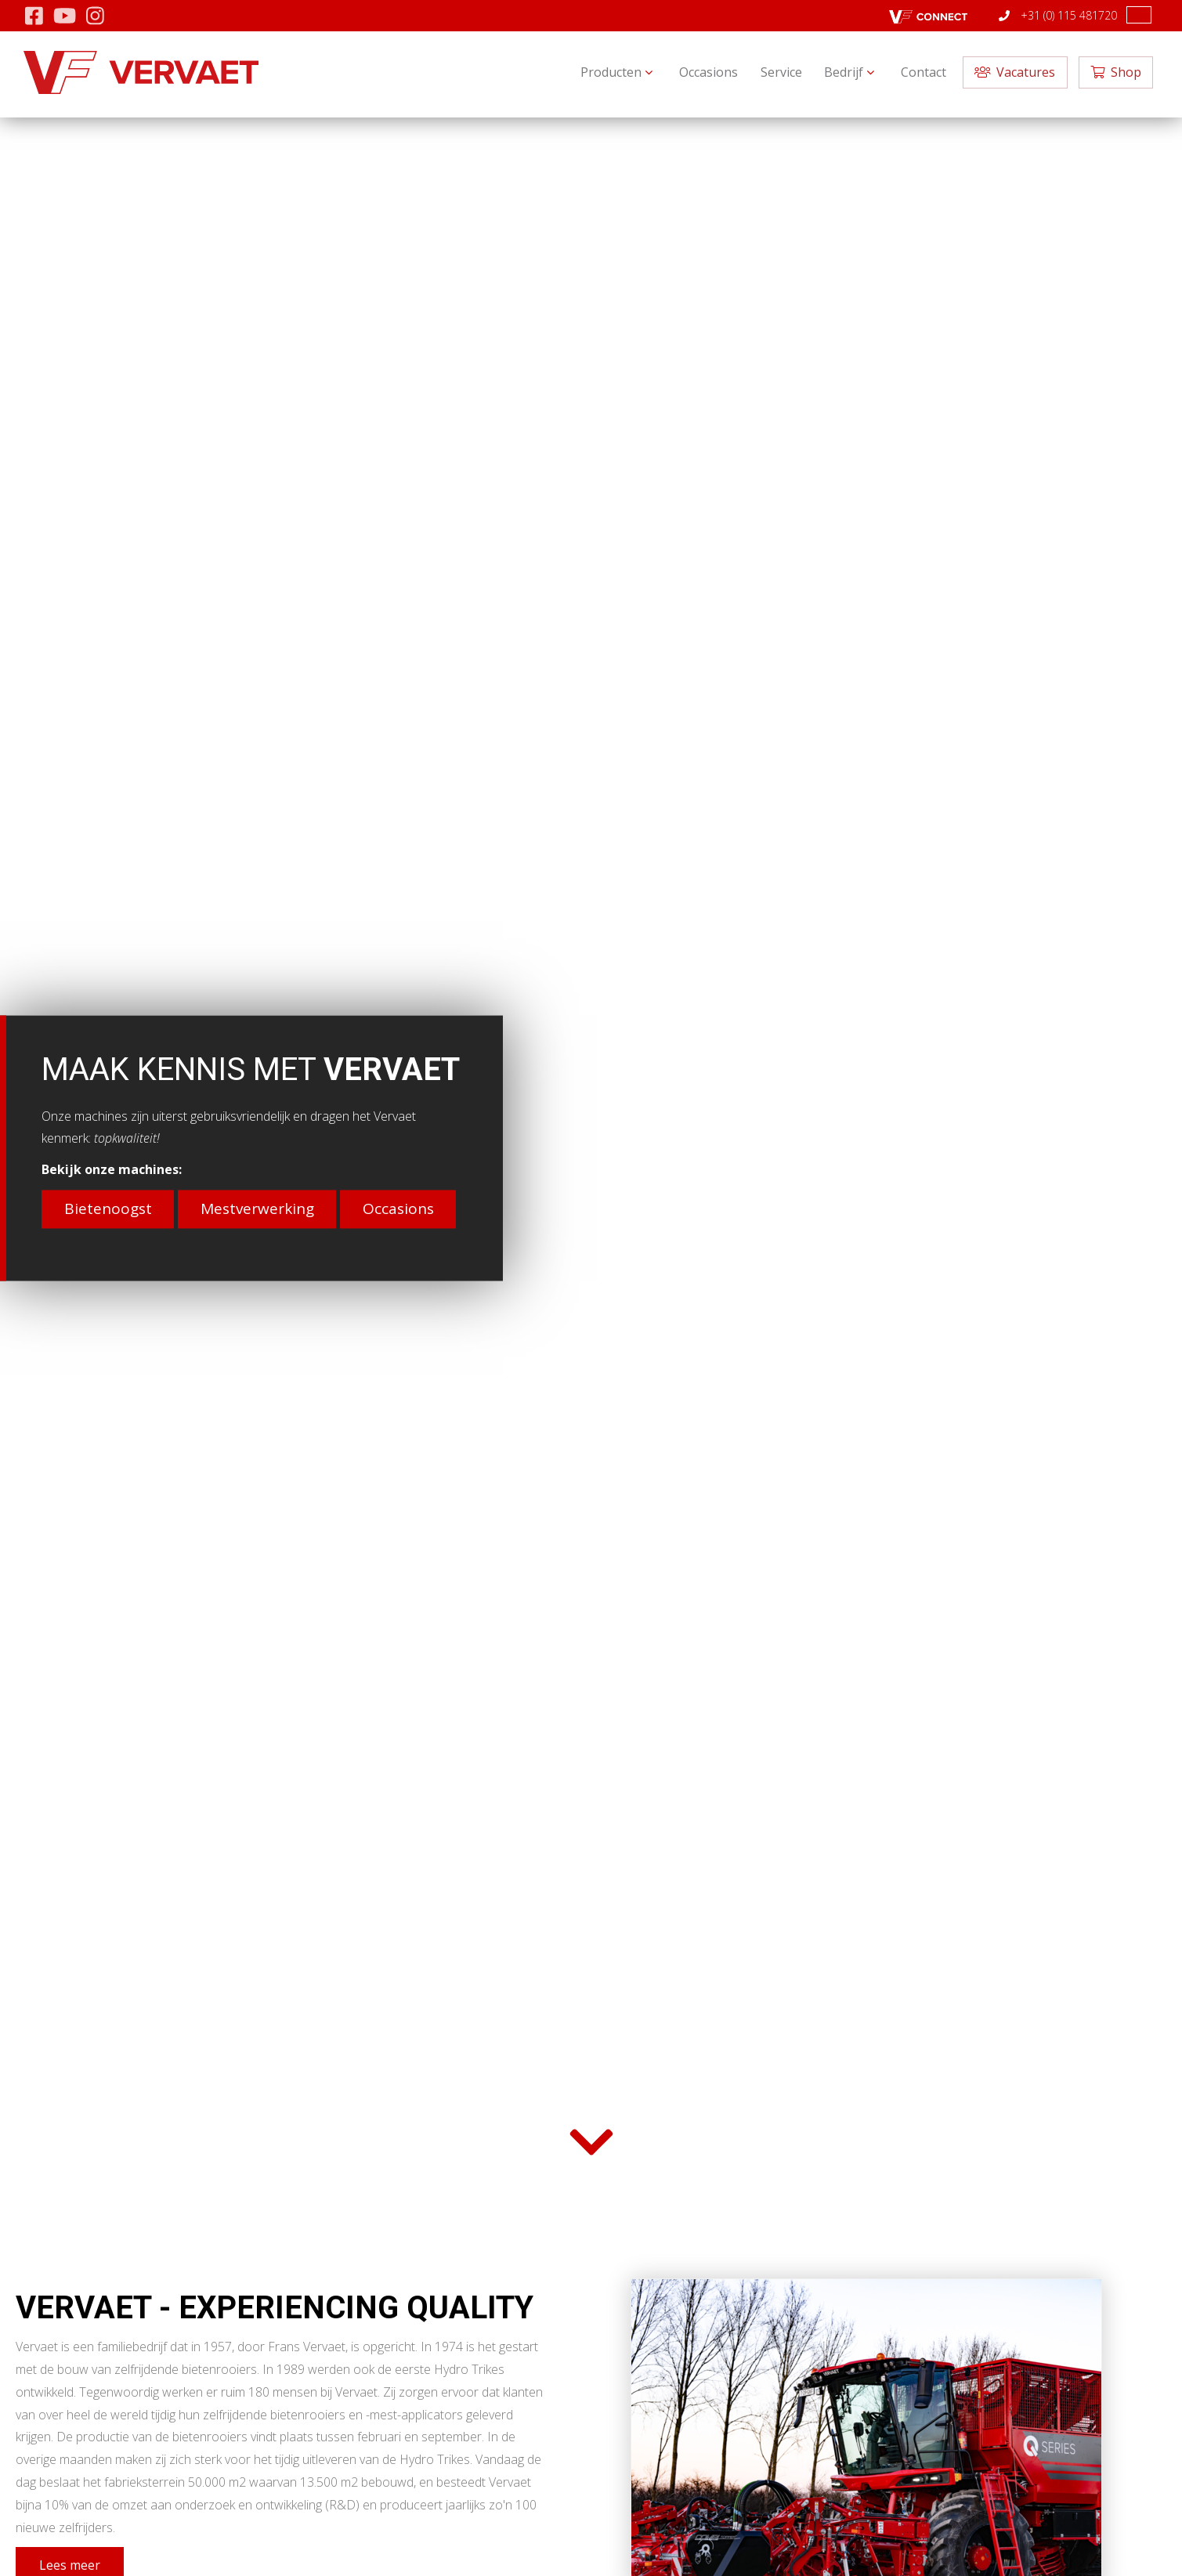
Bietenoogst (108, 1209)
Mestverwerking (257, 1209)
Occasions (398, 1209)
